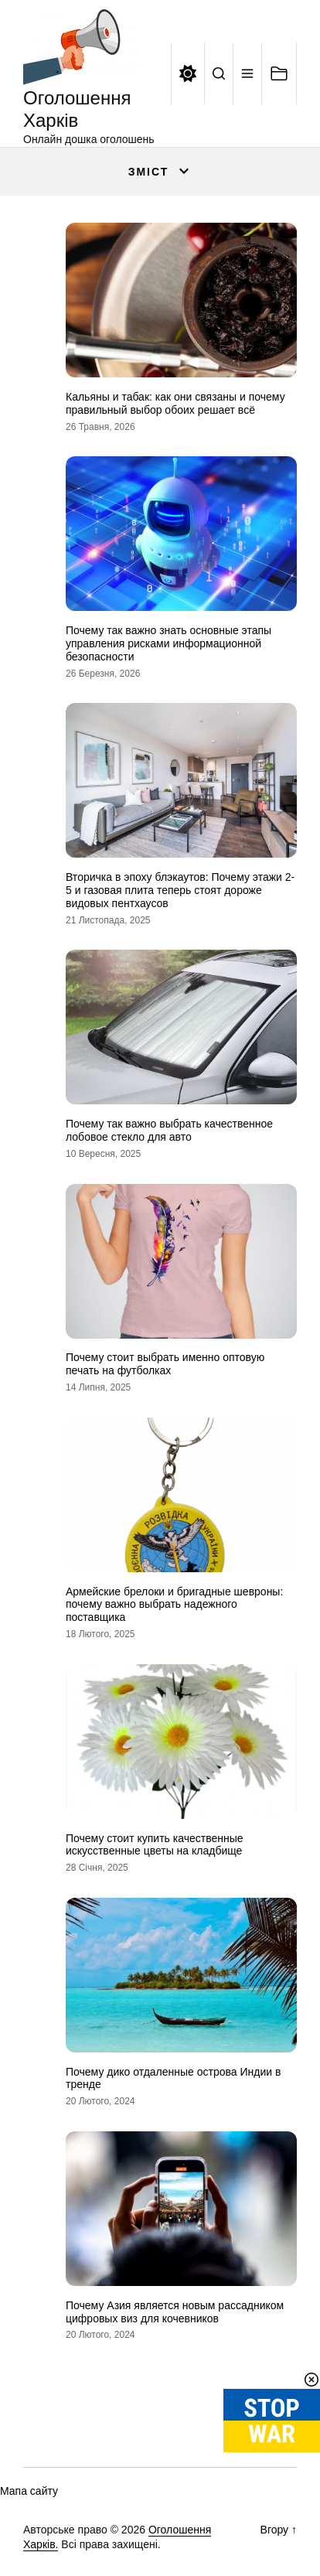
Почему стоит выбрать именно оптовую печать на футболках (165, 1364)
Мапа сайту (29, 2491)
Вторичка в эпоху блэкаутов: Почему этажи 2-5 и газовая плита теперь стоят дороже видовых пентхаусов (180, 890)
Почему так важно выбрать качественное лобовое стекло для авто (169, 1130)
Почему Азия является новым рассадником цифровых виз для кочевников (175, 2312)
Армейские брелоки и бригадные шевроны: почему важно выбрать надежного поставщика (174, 1604)
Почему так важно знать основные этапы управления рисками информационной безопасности (168, 643)
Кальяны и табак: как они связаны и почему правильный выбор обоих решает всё (175, 403)
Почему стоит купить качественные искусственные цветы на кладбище (154, 1845)
